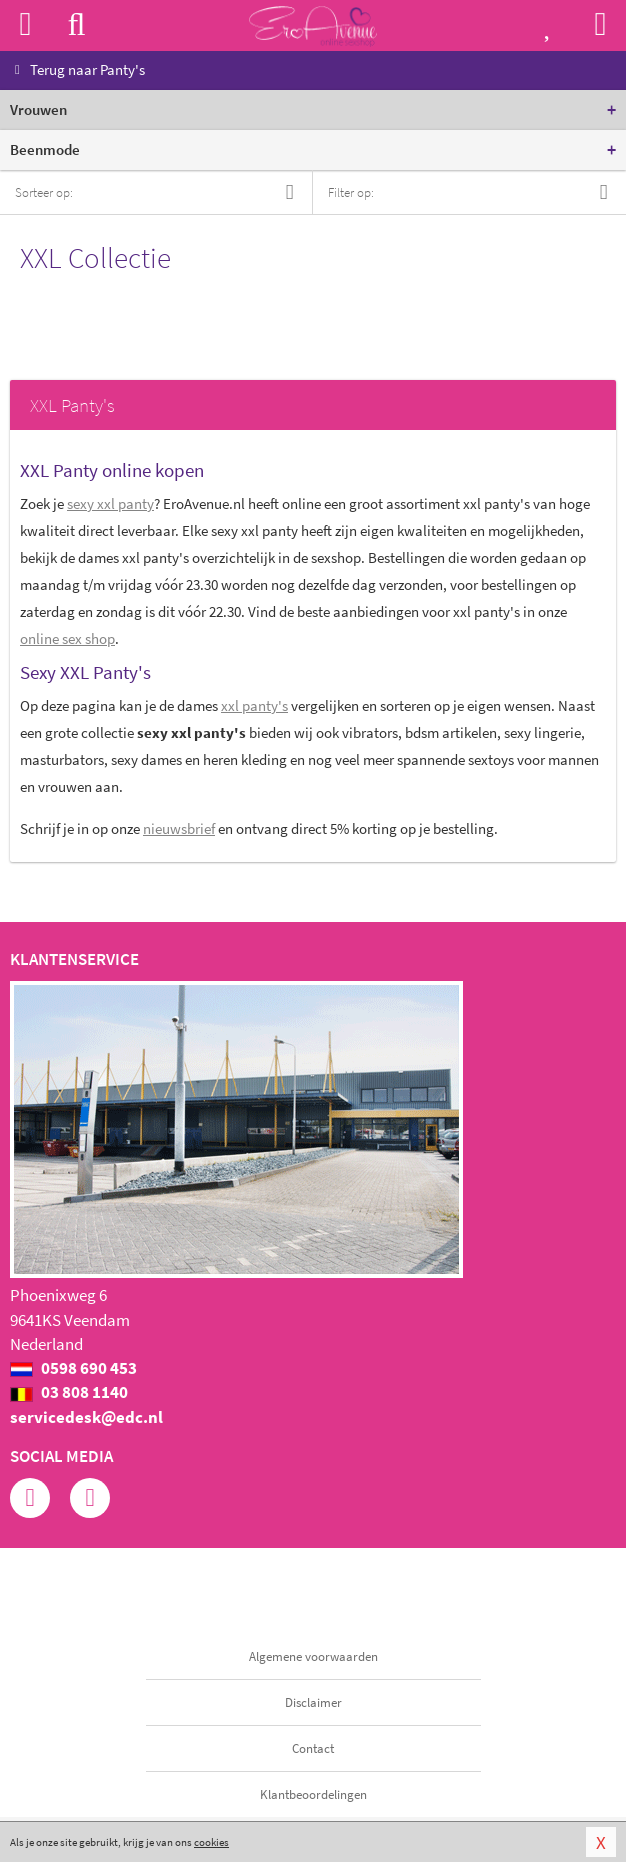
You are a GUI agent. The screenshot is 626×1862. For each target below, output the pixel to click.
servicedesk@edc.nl (86, 1417)
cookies (211, 1842)
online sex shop (67, 638)
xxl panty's (254, 705)
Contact (313, 1748)
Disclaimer (313, 1702)
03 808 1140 (69, 1392)
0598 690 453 (73, 1368)
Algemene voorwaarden (313, 1656)
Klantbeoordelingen (313, 1794)
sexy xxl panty (110, 503)
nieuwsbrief (179, 828)
